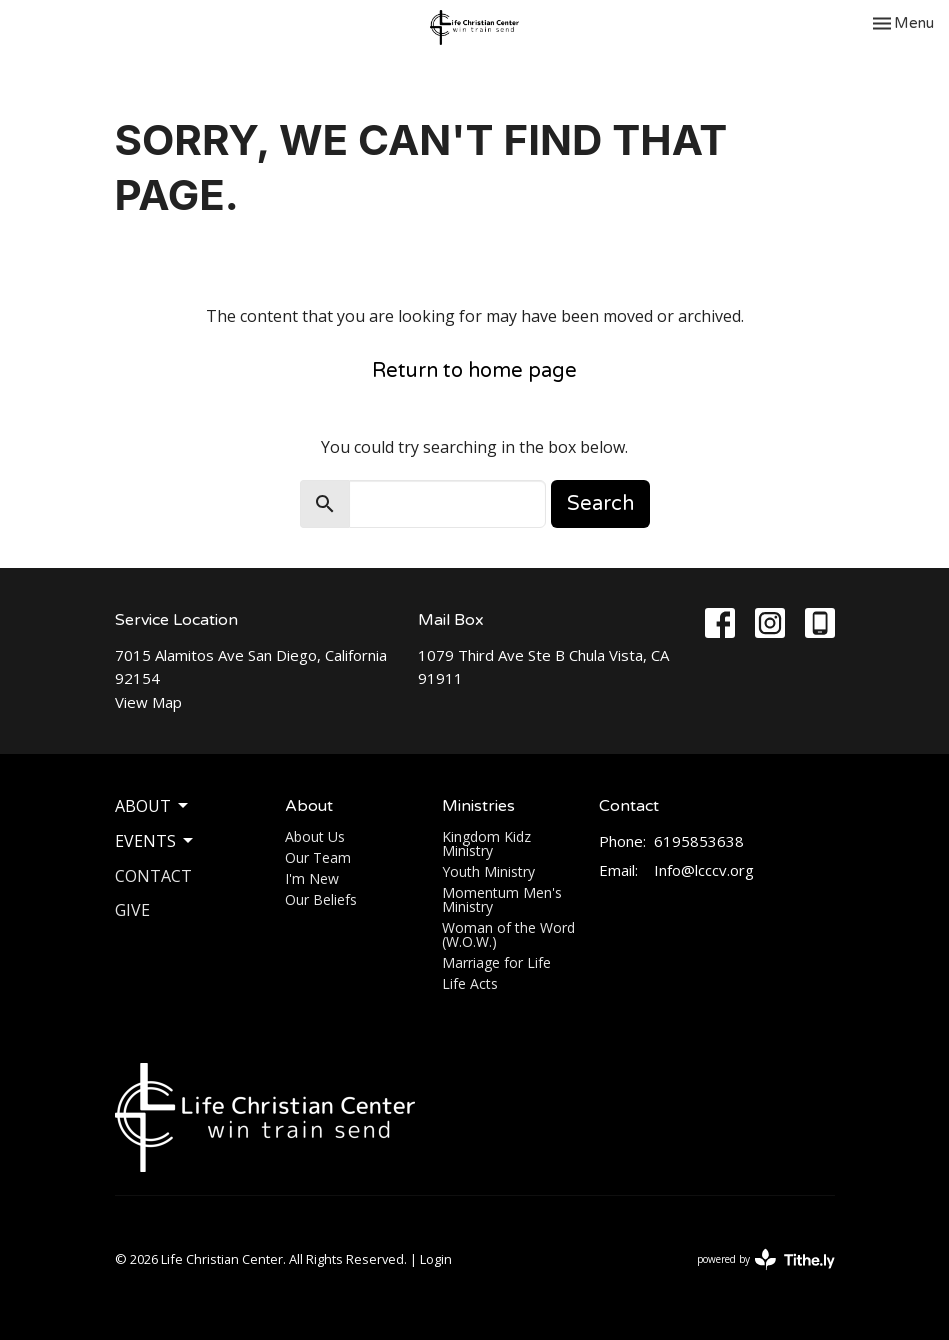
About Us (315, 836)
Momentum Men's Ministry (502, 899)
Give (132, 910)
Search (600, 504)
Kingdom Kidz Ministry (486, 843)
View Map (148, 702)
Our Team (318, 857)
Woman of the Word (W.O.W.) (508, 934)
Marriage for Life (496, 962)
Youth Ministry (488, 871)
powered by (766, 1259)
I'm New (312, 878)
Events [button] (155, 841)
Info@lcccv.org (704, 870)
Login (436, 1259)
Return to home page (474, 371)
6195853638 (699, 841)
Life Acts (470, 983)
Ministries (478, 806)
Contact (153, 876)
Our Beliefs (321, 899)
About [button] (153, 806)
